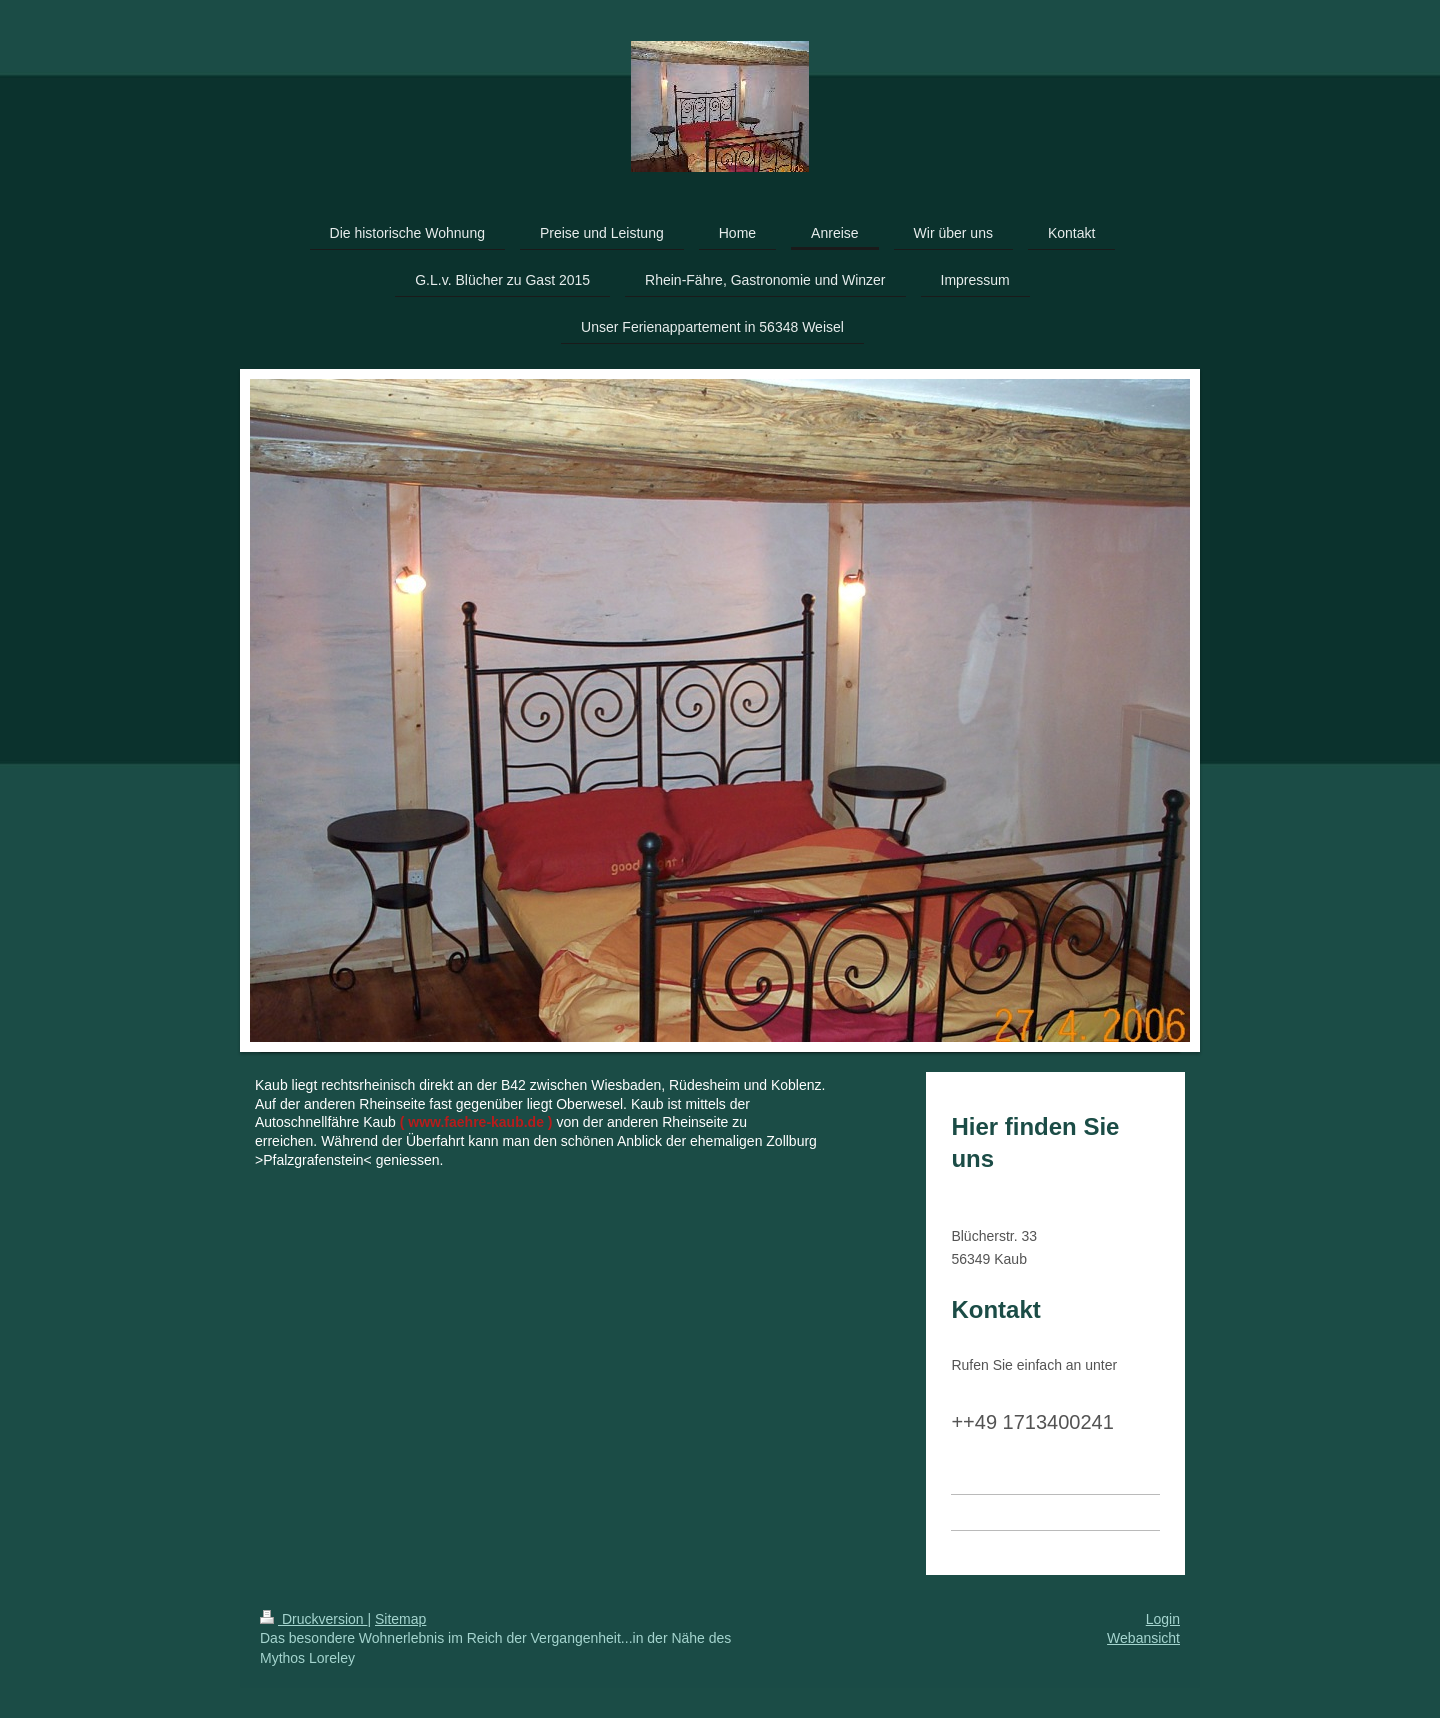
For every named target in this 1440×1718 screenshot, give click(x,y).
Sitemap (400, 1619)
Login (1163, 1619)
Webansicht (1143, 1638)
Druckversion (313, 1619)
